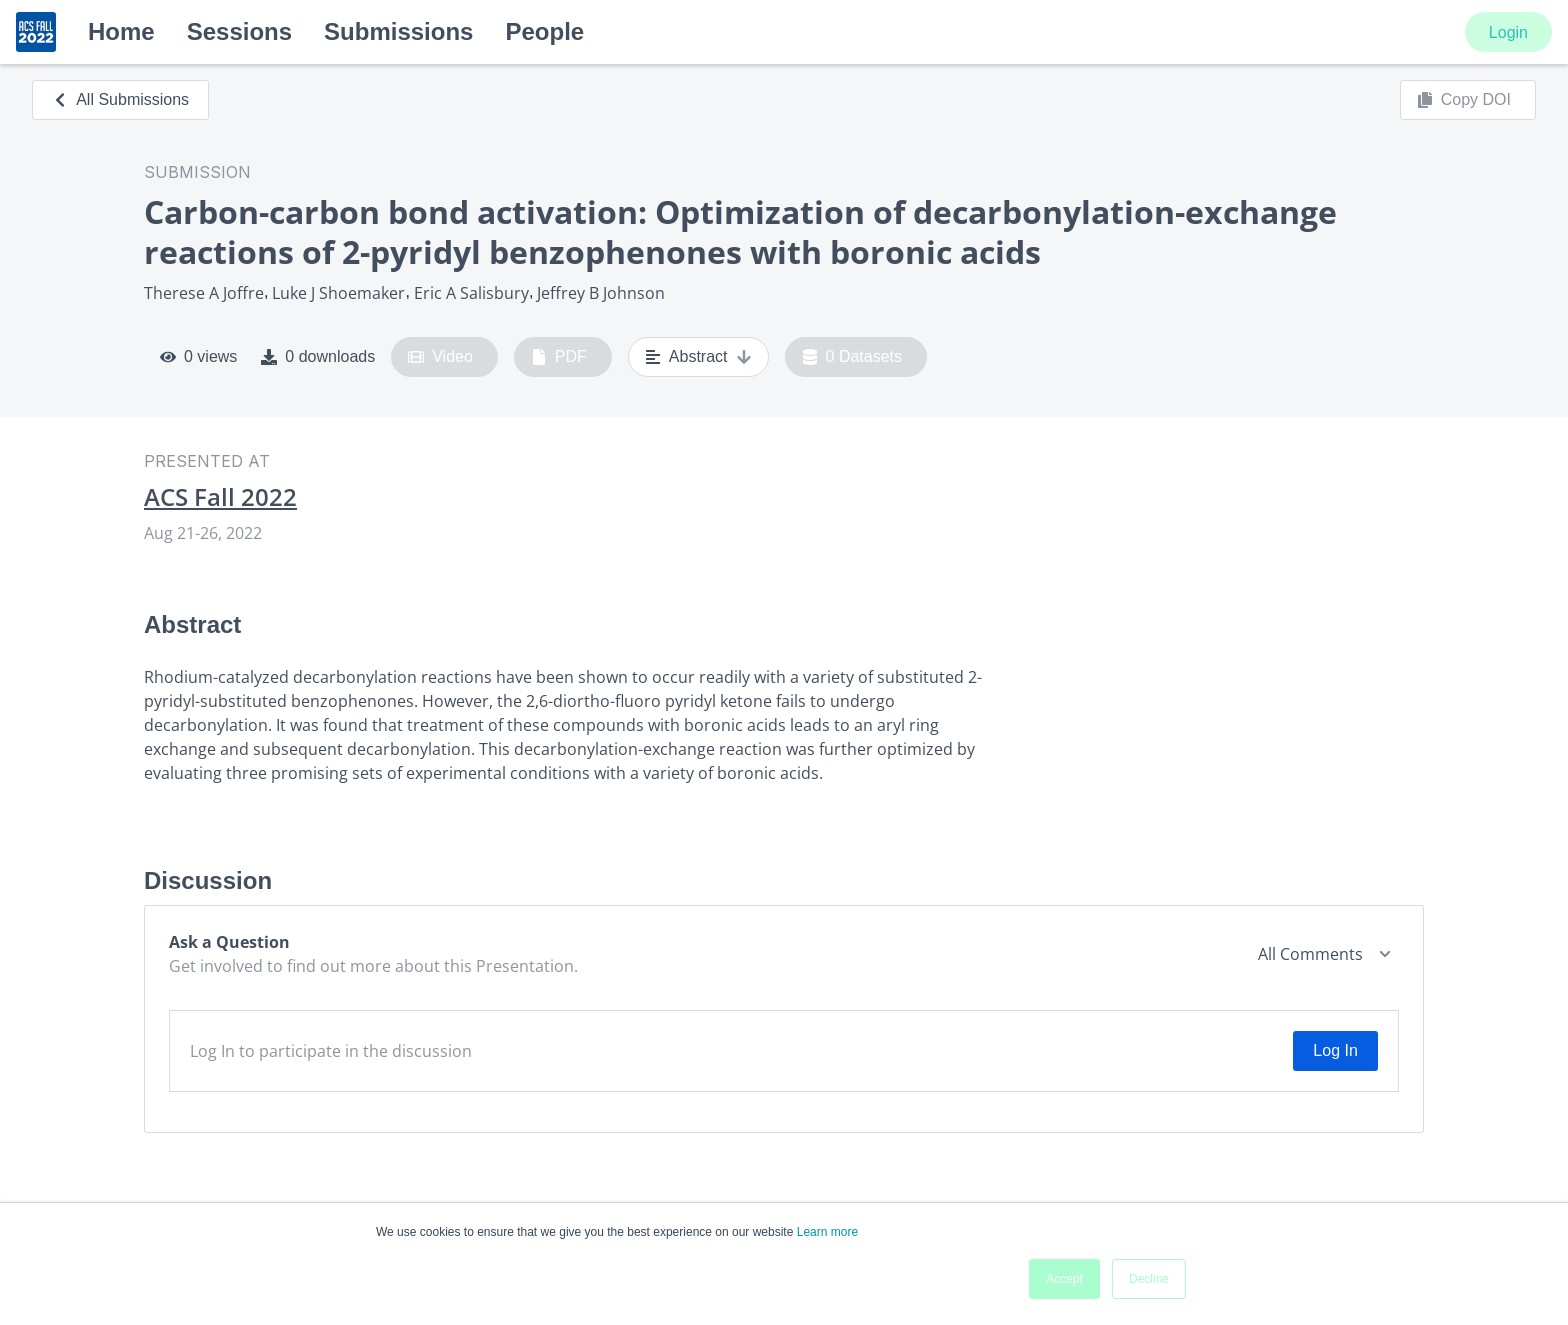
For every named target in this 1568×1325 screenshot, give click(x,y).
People (544, 31)
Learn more (827, 1232)
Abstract (698, 357)
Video (440, 357)
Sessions (239, 31)
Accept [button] (1064, 1279)
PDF (559, 357)
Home (121, 31)
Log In (1335, 1050)
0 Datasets (852, 357)
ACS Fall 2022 (220, 497)
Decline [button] (1149, 1279)
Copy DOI (1464, 100)
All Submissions (120, 99)
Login (1508, 32)
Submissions (398, 31)
